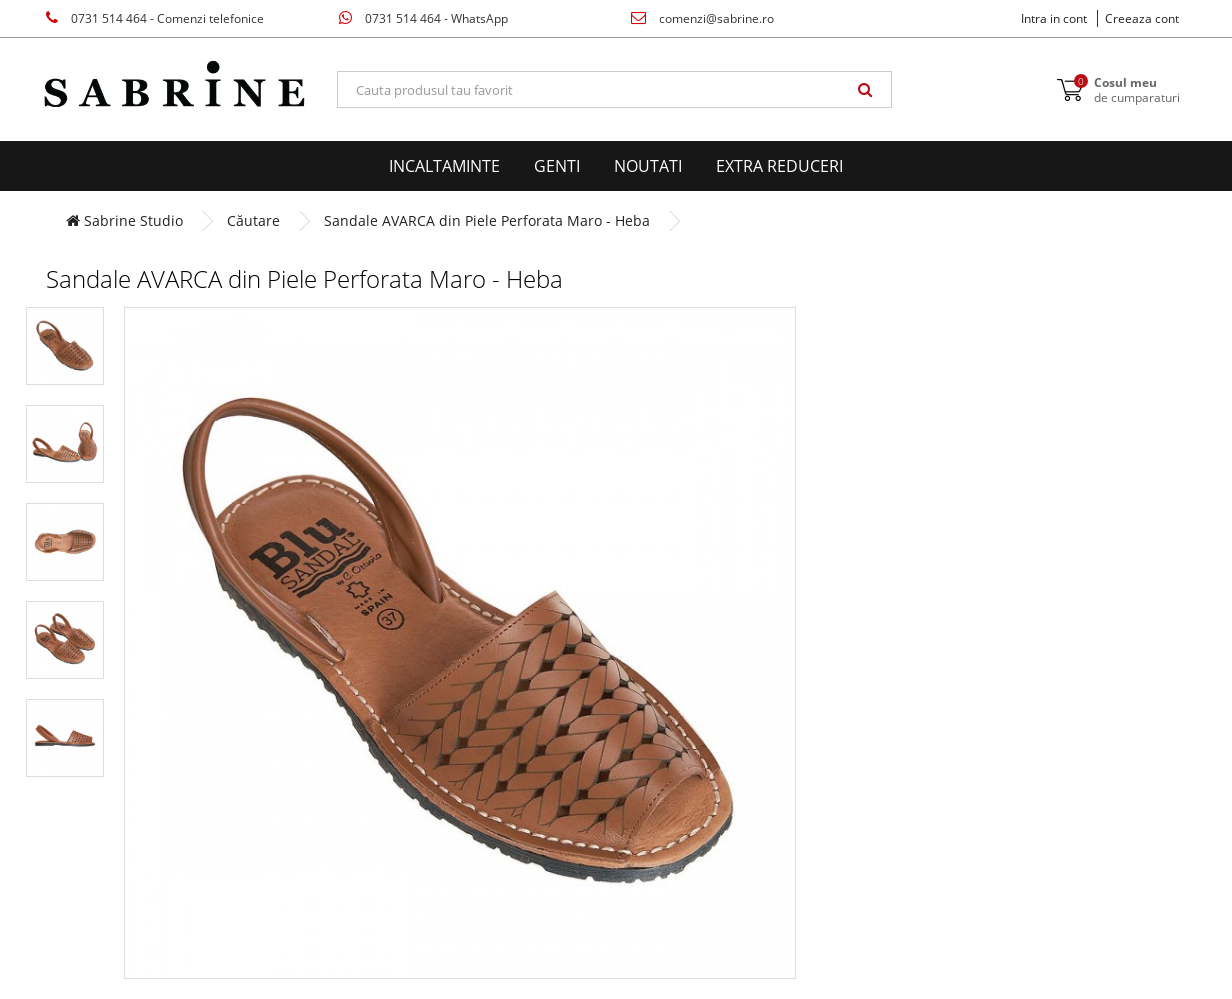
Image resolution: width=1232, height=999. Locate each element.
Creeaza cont (1142, 18)
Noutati (648, 166)
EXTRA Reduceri (779, 166)
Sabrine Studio (124, 220)
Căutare (253, 220)
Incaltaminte (444, 166)
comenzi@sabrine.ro (702, 18)
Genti (557, 166)
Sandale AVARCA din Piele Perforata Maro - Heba (487, 220)
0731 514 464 (155, 18)
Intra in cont (1054, 18)
